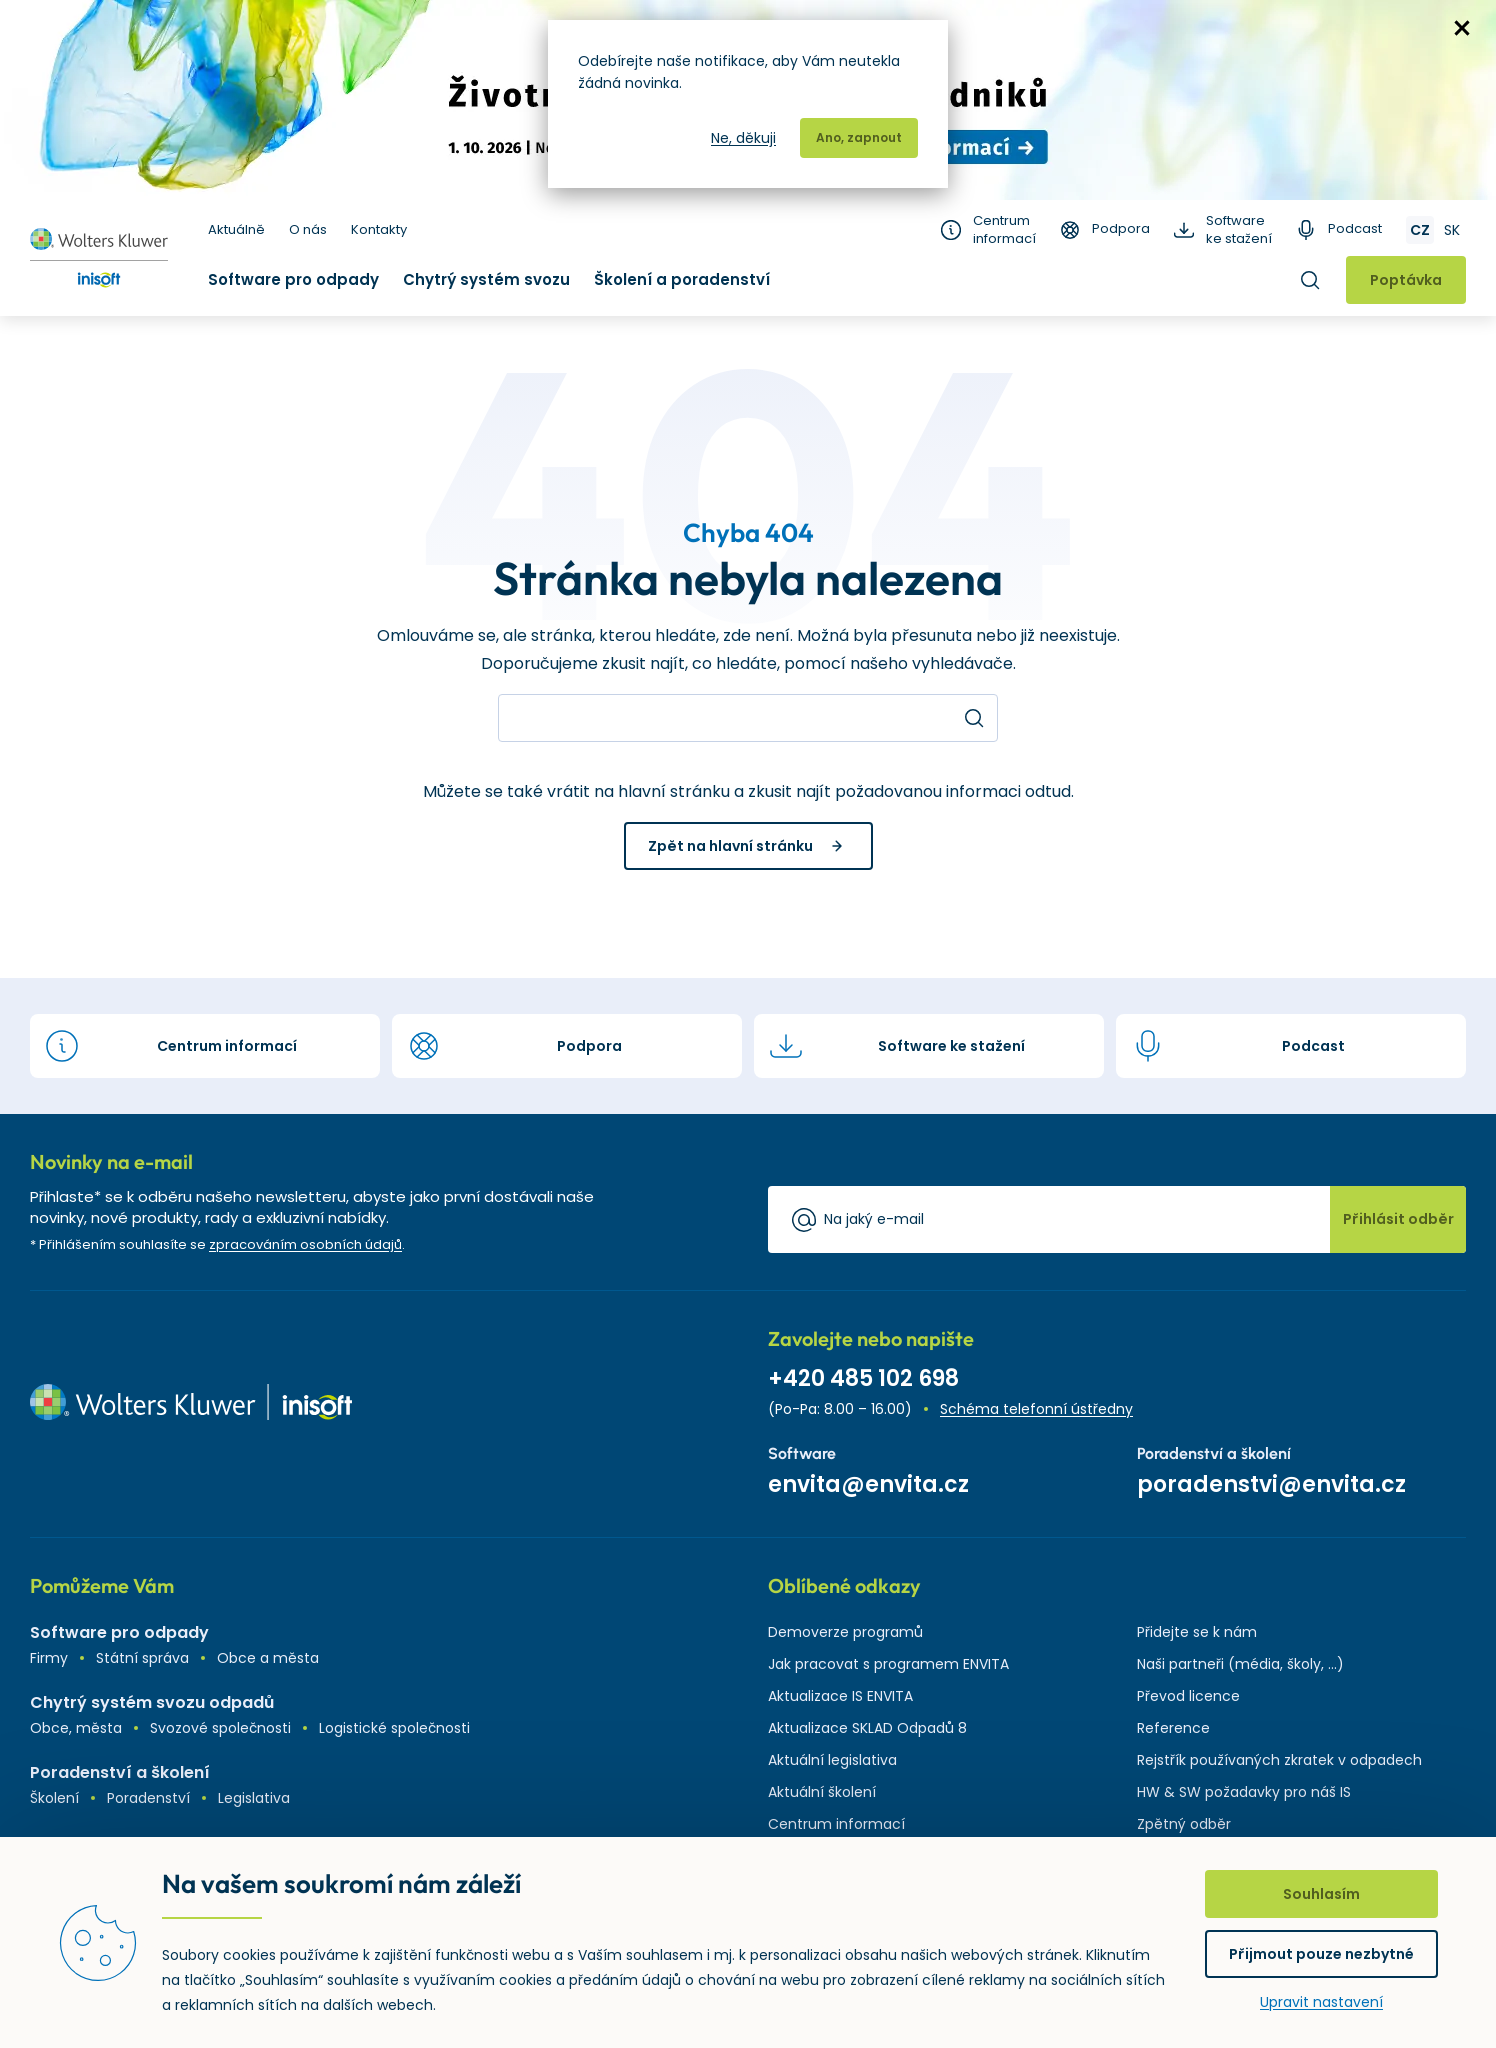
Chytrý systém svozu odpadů (152, 1702)
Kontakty (379, 229)
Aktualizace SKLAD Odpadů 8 (867, 1728)
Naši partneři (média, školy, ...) (1240, 1664)
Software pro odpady (293, 279)
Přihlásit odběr (1398, 1219)
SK (1452, 230)
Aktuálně (236, 229)
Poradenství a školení (120, 1772)
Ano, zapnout (859, 137)
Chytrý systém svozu (486, 279)
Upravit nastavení (1321, 2002)
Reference (1173, 1728)
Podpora (1121, 229)
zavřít (1462, 28)
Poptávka (1406, 280)
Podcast (1355, 229)
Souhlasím (1321, 1894)
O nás (308, 229)
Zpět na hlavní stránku (730, 846)
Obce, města (76, 1728)
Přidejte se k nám (1197, 1632)
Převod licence (1188, 1696)
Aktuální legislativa (832, 1760)
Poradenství (148, 1798)
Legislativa (254, 1798)
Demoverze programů (845, 1632)
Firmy (49, 1658)
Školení (54, 1798)
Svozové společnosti (220, 1728)
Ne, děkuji (743, 138)
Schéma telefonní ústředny (1036, 1409)
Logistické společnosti (394, 1728)
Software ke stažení (1239, 230)
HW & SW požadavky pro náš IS (1244, 1792)
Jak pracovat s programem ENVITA (888, 1664)
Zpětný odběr (1184, 1824)
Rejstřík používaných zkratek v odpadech (1279, 1760)
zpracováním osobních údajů (305, 1244)
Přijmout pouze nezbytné (1321, 1954)
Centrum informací (1004, 230)
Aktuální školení (822, 1792)
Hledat (1310, 280)
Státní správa (142, 1658)
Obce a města (268, 1658)
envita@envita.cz (868, 1484)
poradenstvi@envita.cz (1271, 1484)
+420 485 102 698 (863, 1378)
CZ (1420, 230)
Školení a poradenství (682, 279)
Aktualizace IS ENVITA (840, 1696)
